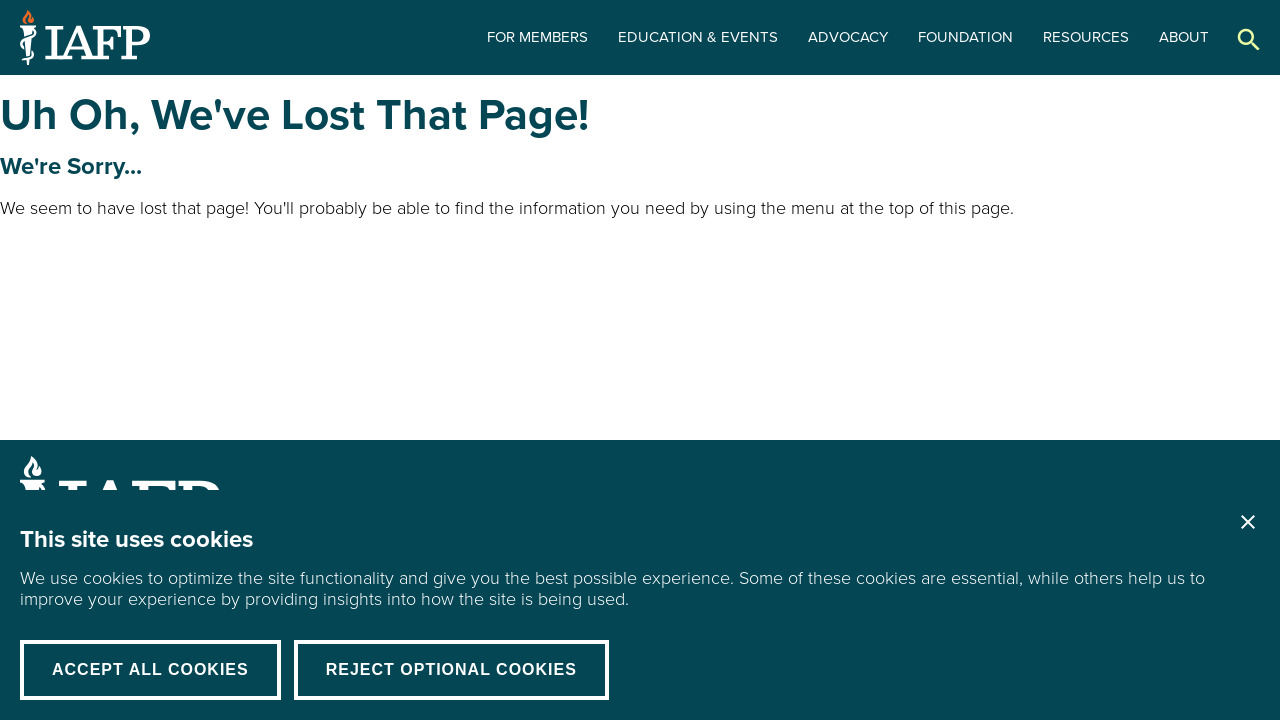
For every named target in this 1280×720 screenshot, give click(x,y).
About (1184, 37)
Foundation (965, 37)
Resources (1086, 37)
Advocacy (848, 37)
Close (1248, 522)
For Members (537, 37)
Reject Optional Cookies (451, 669)
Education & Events (698, 37)
